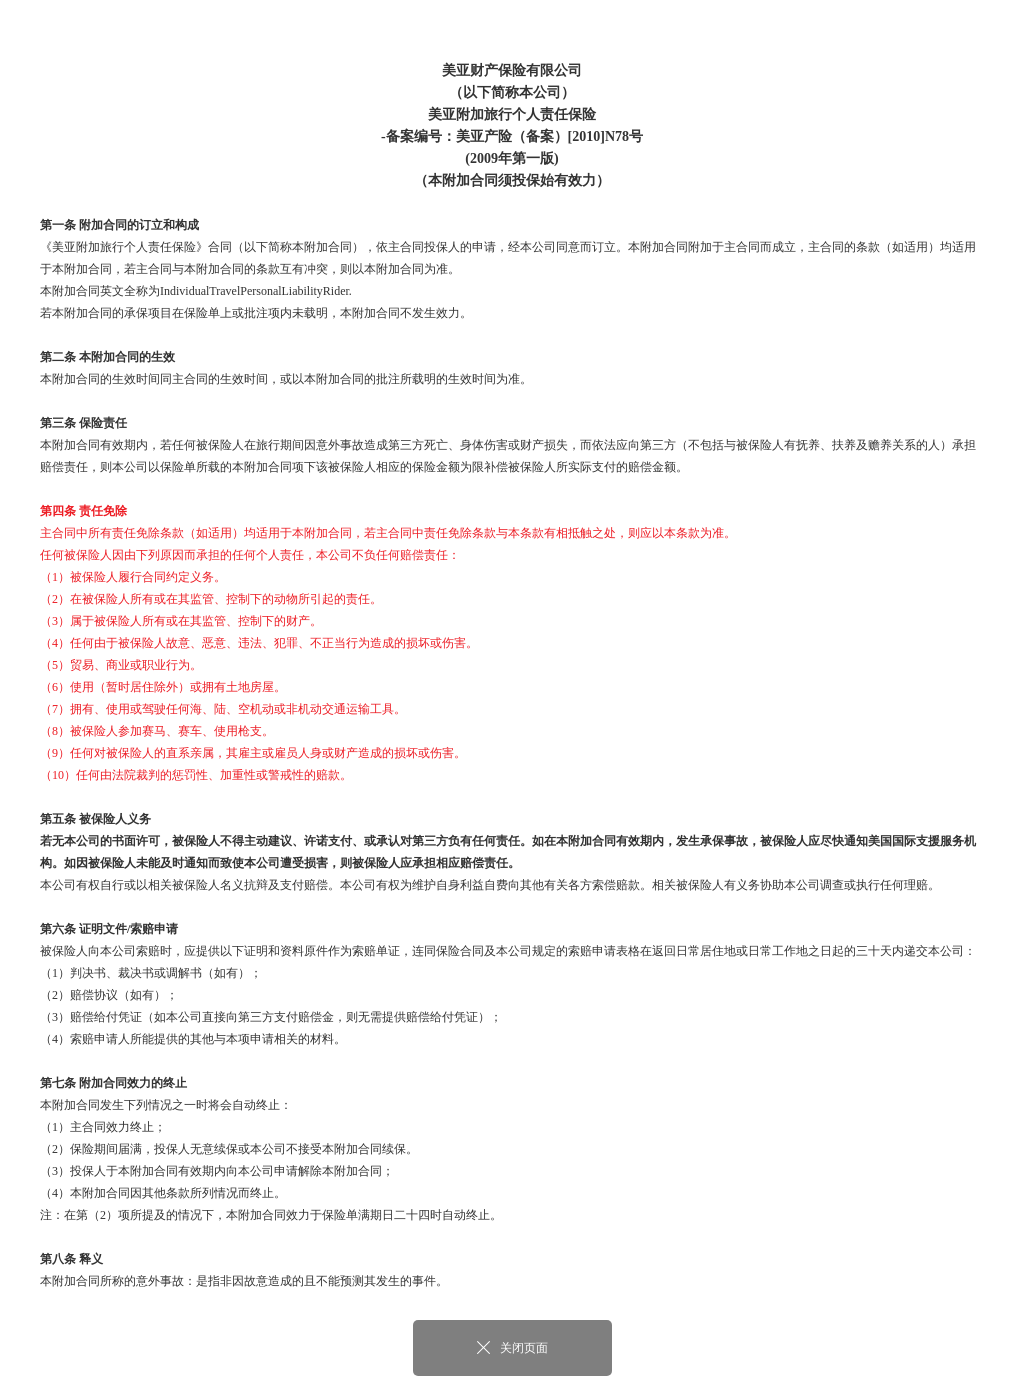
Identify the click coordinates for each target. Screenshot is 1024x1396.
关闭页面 (512, 1348)
